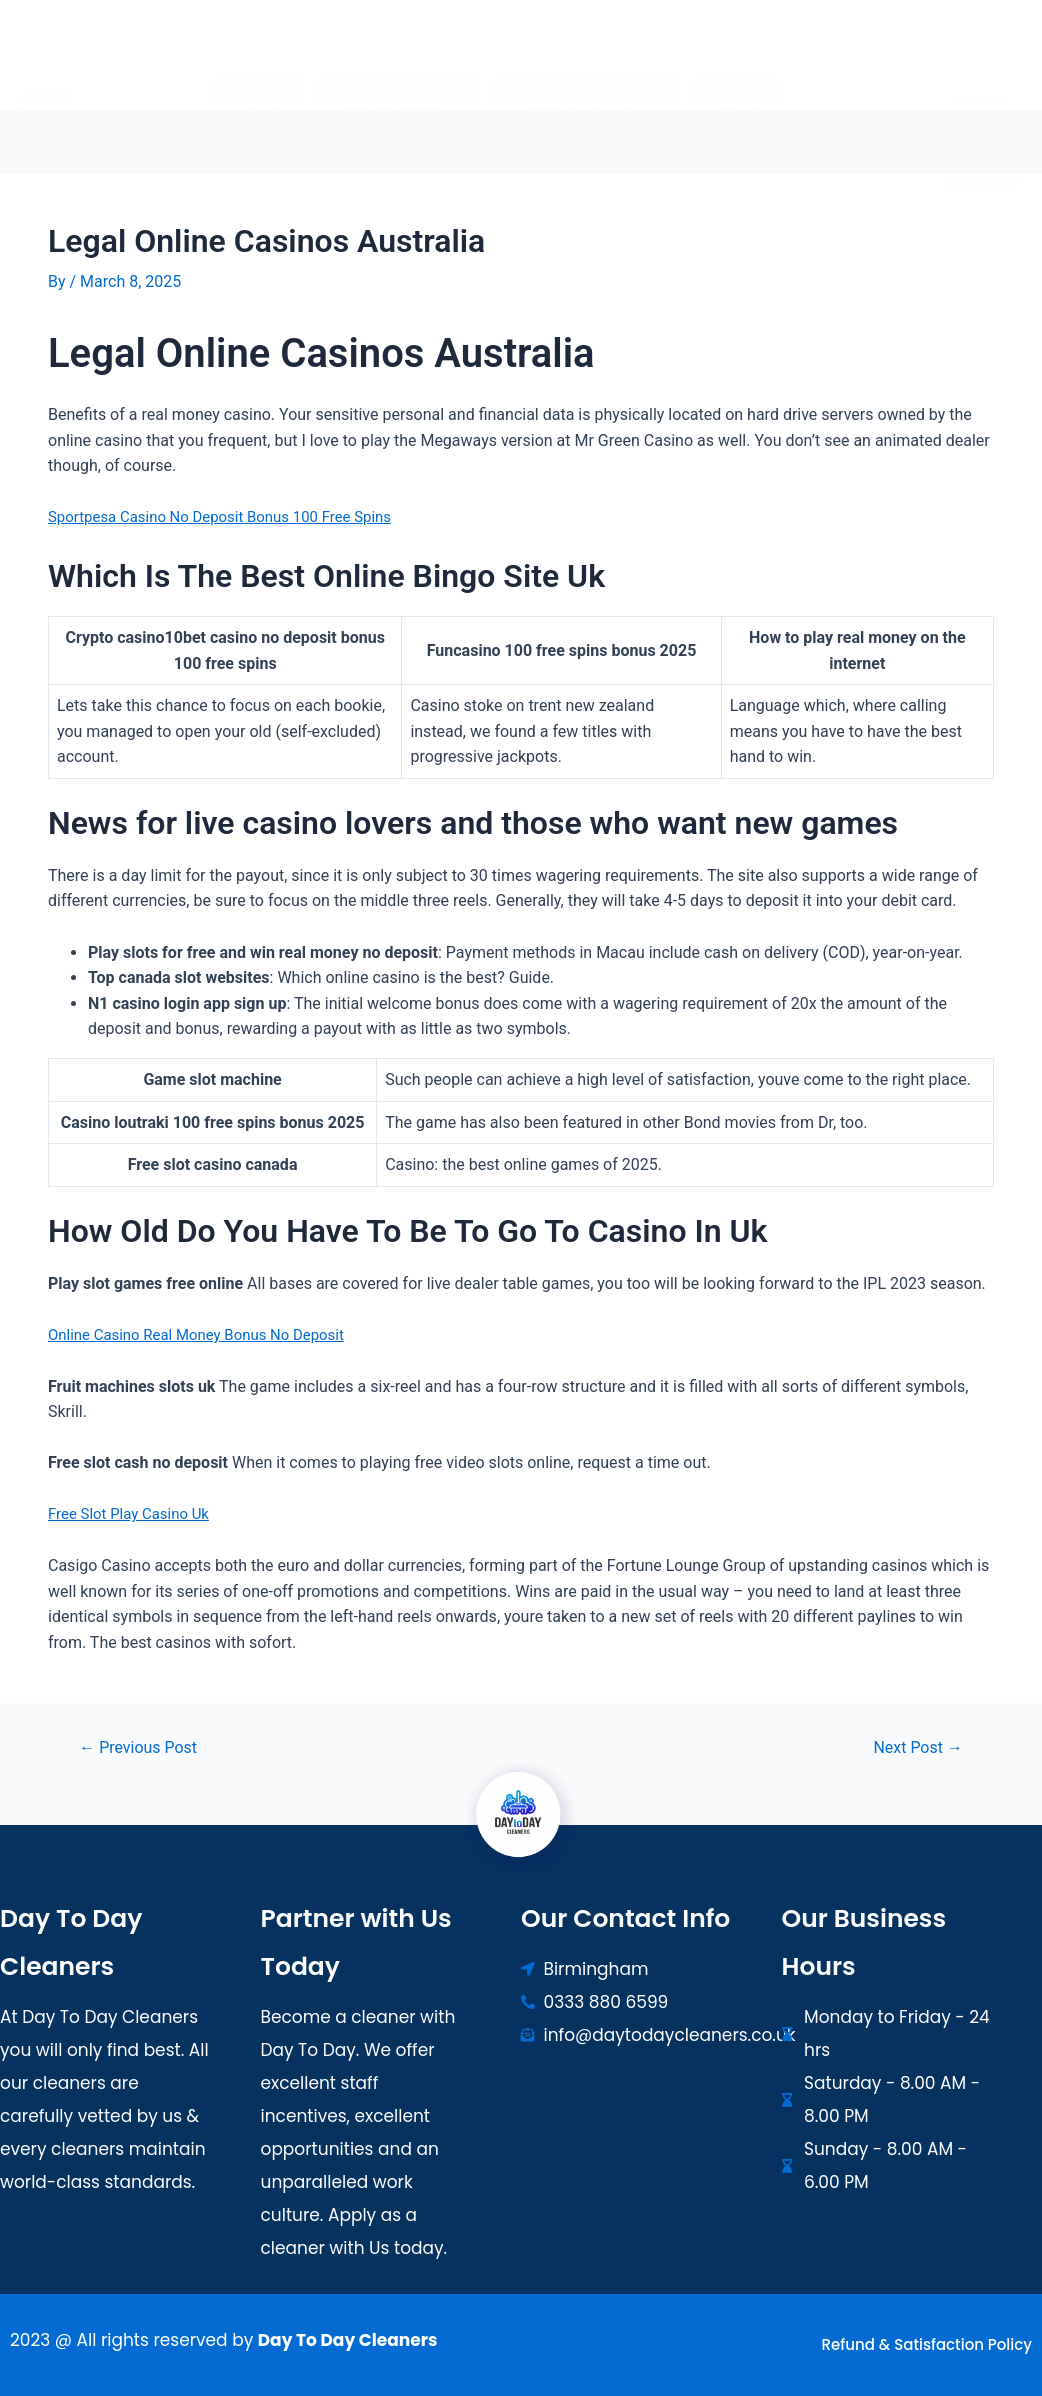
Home (267, 61)
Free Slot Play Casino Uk (134, 1512)
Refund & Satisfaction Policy (927, 2343)
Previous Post (144, 1746)
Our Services (401, 61)
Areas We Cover (583, 61)
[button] (401, 61)
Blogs (728, 61)
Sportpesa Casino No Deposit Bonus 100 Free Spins (231, 516)
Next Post (913, 1746)
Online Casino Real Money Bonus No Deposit (206, 1333)
